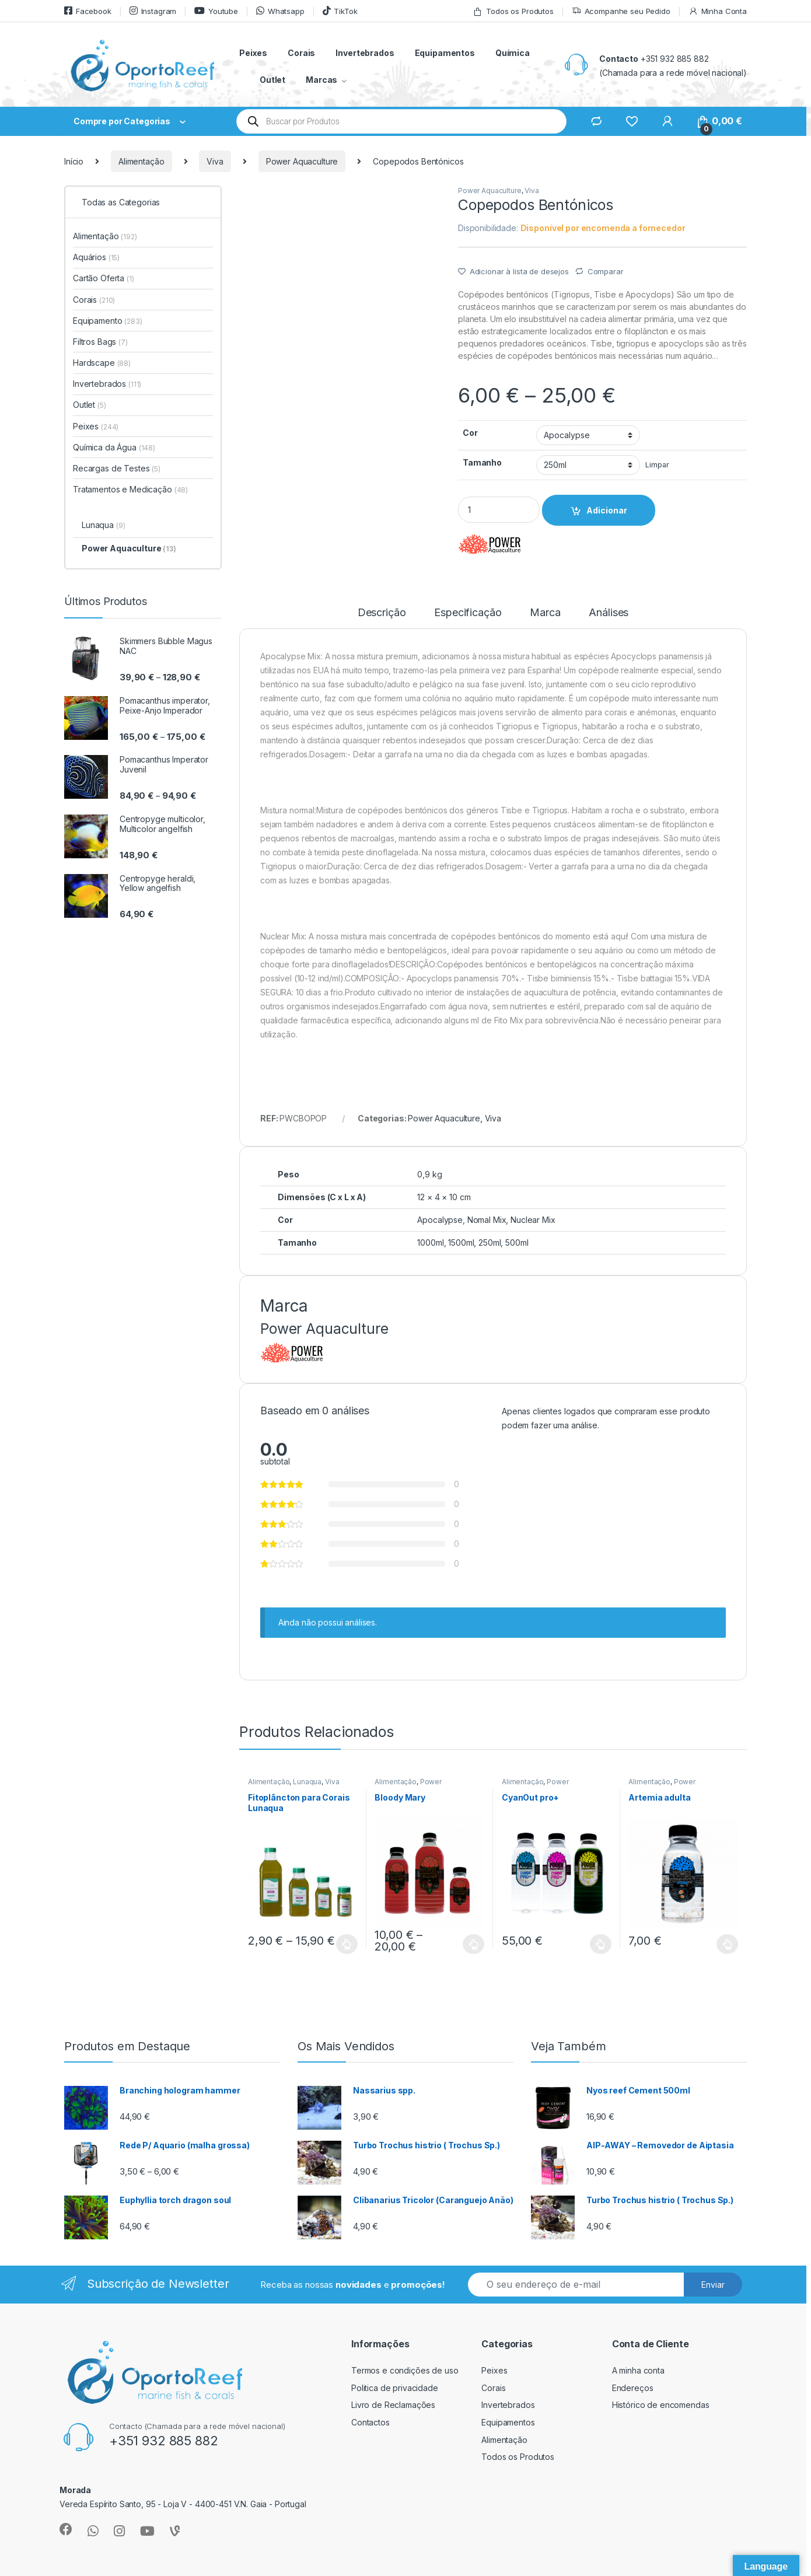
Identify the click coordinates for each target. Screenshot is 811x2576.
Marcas (321, 80)
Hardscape (102, 363)
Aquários (96, 257)
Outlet (272, 80)
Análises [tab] (608, 612)
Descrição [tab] (382, 612)
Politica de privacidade (394, 2388)
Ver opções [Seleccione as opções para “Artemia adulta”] (727, 1944)
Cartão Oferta (103, 278)
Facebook (87, 11)
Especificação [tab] (467, 612)
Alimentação (141, 161)
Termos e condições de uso (405, 2370)
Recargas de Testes (116, 468)
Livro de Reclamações (393, 2405)
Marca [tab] (545, 612)
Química (512, 53)
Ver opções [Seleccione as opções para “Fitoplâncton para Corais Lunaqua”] (347, 1944)
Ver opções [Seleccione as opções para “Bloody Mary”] (473, 1944)
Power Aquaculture (302, 161)
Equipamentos (445, 53)
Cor (470, 433)
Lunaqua (307, 1781)
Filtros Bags (100, 342)
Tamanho (482, 462)
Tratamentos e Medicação (130, 489)
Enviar (713, 2285)
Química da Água (114, 447)
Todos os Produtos (513, 11)
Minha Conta (717, 11)
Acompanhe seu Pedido (621, 11)
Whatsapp (280, 11)
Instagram (153, 11)
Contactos (370, 2422)
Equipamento (107, 321)
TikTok (340, 11)
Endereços (632, 2388)
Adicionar (606, 510)
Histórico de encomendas (660, 2405)
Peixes (253, 53)
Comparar (606, 271)
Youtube (216, 11)
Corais (301, 53)
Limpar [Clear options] (657, 464)
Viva (215, 161)
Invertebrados (364, 53)
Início (73, 161)
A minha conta (638, 2370)
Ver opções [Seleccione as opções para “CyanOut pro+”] (600, 1944)
